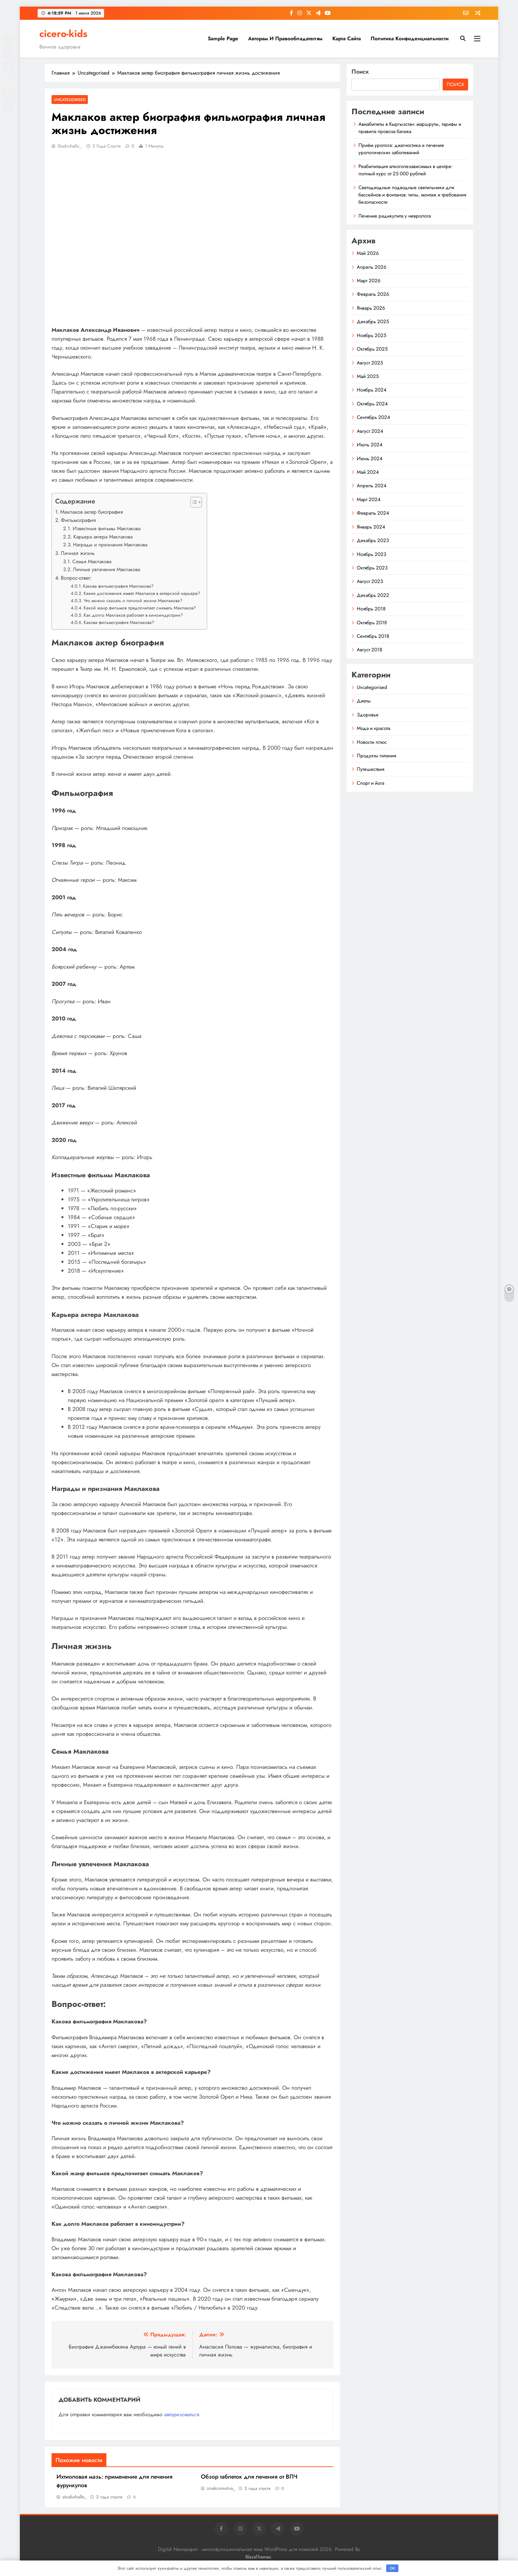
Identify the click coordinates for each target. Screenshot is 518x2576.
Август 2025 (370, 362)
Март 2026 (369, 280)
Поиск (360, 71)
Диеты (364, 700)
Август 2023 (370, 581)
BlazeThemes (258, 2557)
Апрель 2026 (372, 267)
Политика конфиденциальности (410, 38)
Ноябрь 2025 (371, 335)
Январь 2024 (371, 527)
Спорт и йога (370, 783)
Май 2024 (368, 472)
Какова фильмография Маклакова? (118, 586)
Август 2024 (370, 431)
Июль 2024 (370, 444)
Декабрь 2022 (373, 595)
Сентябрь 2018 (373, 636)
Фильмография (78, 520)
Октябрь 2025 (372, 349)
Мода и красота (373, 728)
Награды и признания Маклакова (110, 544)
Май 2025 (368, 376)
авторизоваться (181, 2414)
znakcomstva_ (221, 2488)
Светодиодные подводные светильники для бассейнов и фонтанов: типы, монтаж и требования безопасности (412, 195)
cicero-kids (63, 34)
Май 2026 (368, 253)
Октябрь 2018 (372, 622)
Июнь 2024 (370, 458)
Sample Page (223, 38)
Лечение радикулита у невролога (394, 216)
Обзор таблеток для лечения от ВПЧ (249, 2476)
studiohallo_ (69, 146)
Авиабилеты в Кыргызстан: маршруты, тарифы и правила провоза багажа (409, 127)
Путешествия (370, 769)
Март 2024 (369, 499)
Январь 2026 (371, 308)
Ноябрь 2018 (371, 608)
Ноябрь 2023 (371, 554)
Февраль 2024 (373, 513)
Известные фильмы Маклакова (106, 528)
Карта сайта (346, 38)
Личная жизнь (78, 553)
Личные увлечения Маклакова (106, 569)
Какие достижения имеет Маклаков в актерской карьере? (142, 593)
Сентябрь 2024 (373, 417)
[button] (192, 502)
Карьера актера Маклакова (102, 536)
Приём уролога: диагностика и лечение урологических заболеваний (401, 149)
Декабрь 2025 (373, 321)
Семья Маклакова (91, 561)
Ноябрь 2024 (372, 390)
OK (392, 2568)
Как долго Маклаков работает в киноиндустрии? (133, 615)
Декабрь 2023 (373, 540)
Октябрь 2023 (372, 567)
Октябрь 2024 (372, 403)
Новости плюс (372, 742)
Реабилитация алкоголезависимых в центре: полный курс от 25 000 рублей (405, 170)
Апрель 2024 (372, 485)
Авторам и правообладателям (285, 38)
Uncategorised (70, 99)
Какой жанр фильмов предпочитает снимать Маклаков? (140, 607)
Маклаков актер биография (91, 512)
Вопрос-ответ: (76, 578)
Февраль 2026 (373, 294)
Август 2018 (369, 649)
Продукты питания (376, 755)
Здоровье (368, 714)
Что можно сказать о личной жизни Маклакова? (133, 600)
